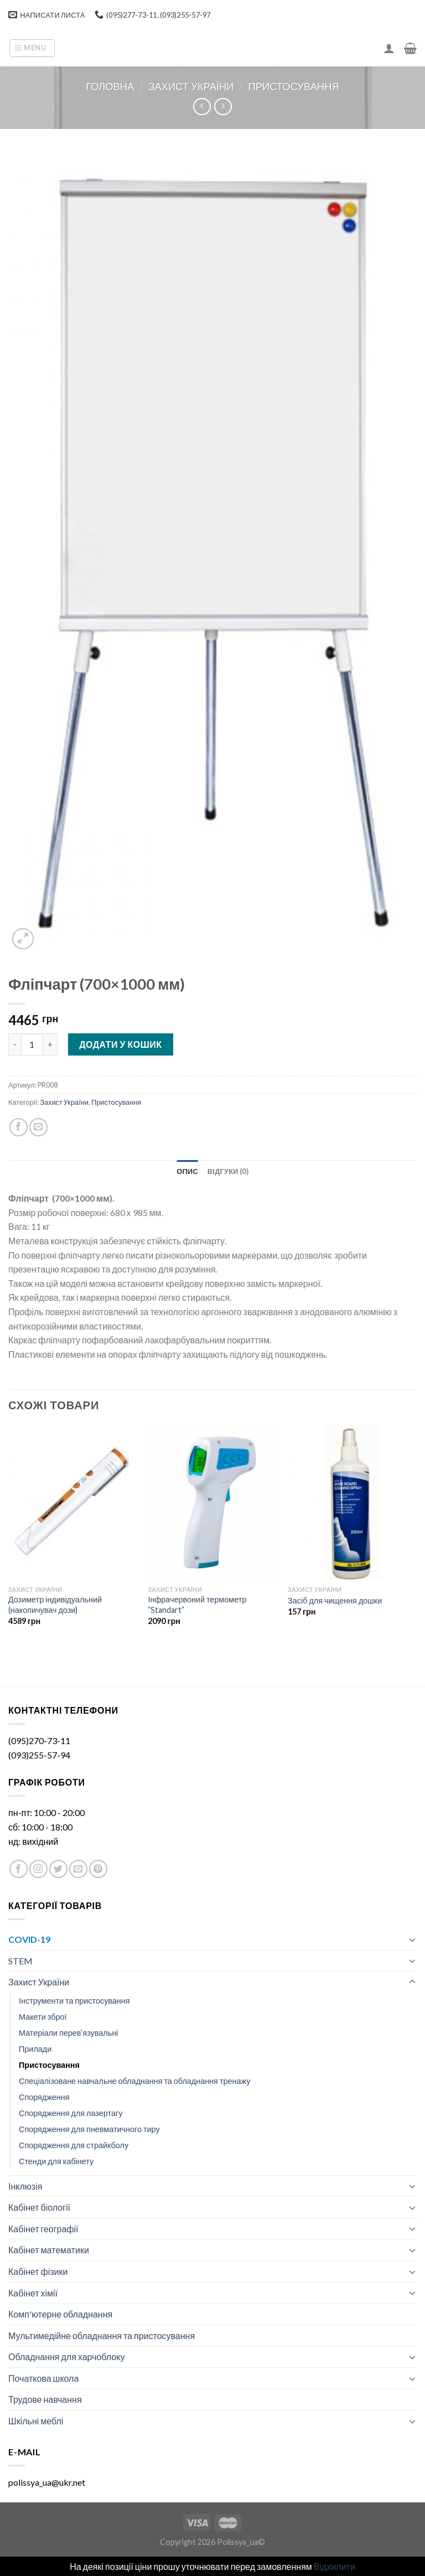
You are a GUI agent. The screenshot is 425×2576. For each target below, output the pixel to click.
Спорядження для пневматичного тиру (89, 2129)
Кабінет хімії (33, 2293)
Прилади (35, 2048)
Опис (187, 1171)
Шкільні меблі (35, 2420)
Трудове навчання (45, 2399)
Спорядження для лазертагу (70, 2113)
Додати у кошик (120, 1044)
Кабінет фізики (38, 2271)
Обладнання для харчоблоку (66, 2356)
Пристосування (293, 86)
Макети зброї (42, 2016)
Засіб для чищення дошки (335, 1600)
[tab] (187, 1171)
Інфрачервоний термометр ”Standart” (197, 1605)
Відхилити (334, 2566)
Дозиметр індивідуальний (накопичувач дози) (55, 1605)
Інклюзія (25, 2186)
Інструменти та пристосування (74, 2000)
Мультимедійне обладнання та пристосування (101, 2335)
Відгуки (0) (228, 1171)
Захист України (191, 86)
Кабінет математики (48, 2249)
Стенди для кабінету (56, 2161)
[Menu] (32, 48)
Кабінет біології (39, 2207)
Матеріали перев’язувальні (68, 2032)
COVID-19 (29, 1939)
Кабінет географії (43, 2228)
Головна (110, 86)
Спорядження (44, 2097)
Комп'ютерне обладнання (60, 2314)
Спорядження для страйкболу (73, 2145)
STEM (20, 1961)
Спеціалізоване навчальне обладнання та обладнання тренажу (134, 2081)
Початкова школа (43, 2378)
